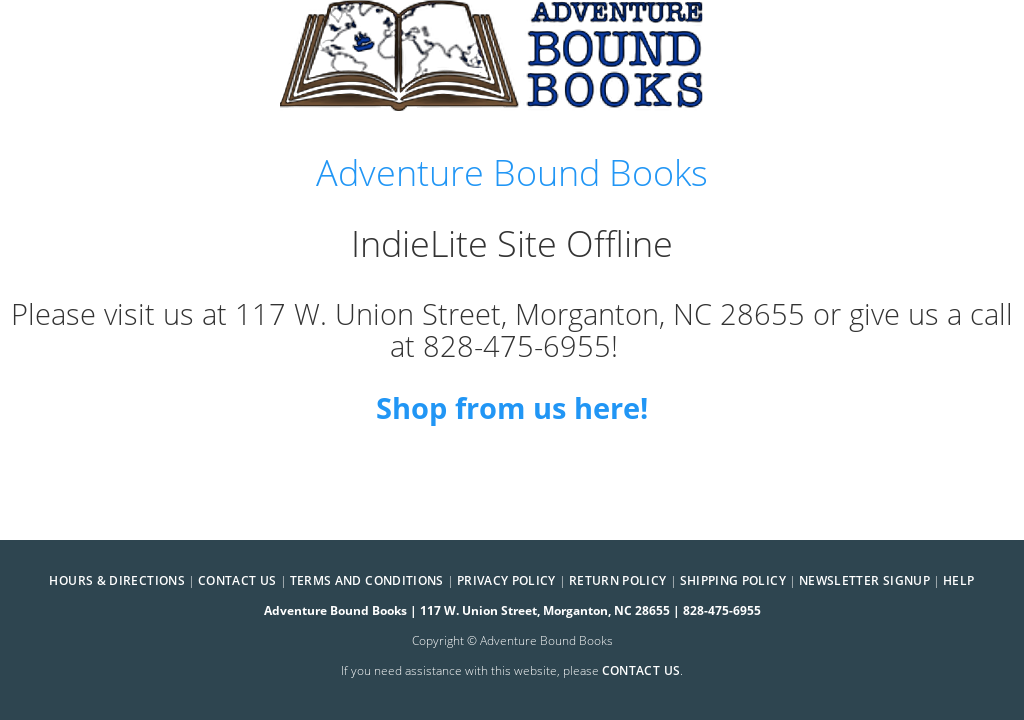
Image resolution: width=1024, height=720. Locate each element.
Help (958, 580)
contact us (641, 670)
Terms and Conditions (367, 580)
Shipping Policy (733, 580)
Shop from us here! (512, 407)
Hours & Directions (116, 580)
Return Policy (618, 580)
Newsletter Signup (864, 580)
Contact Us (237, 580)
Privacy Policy (506, 580)
